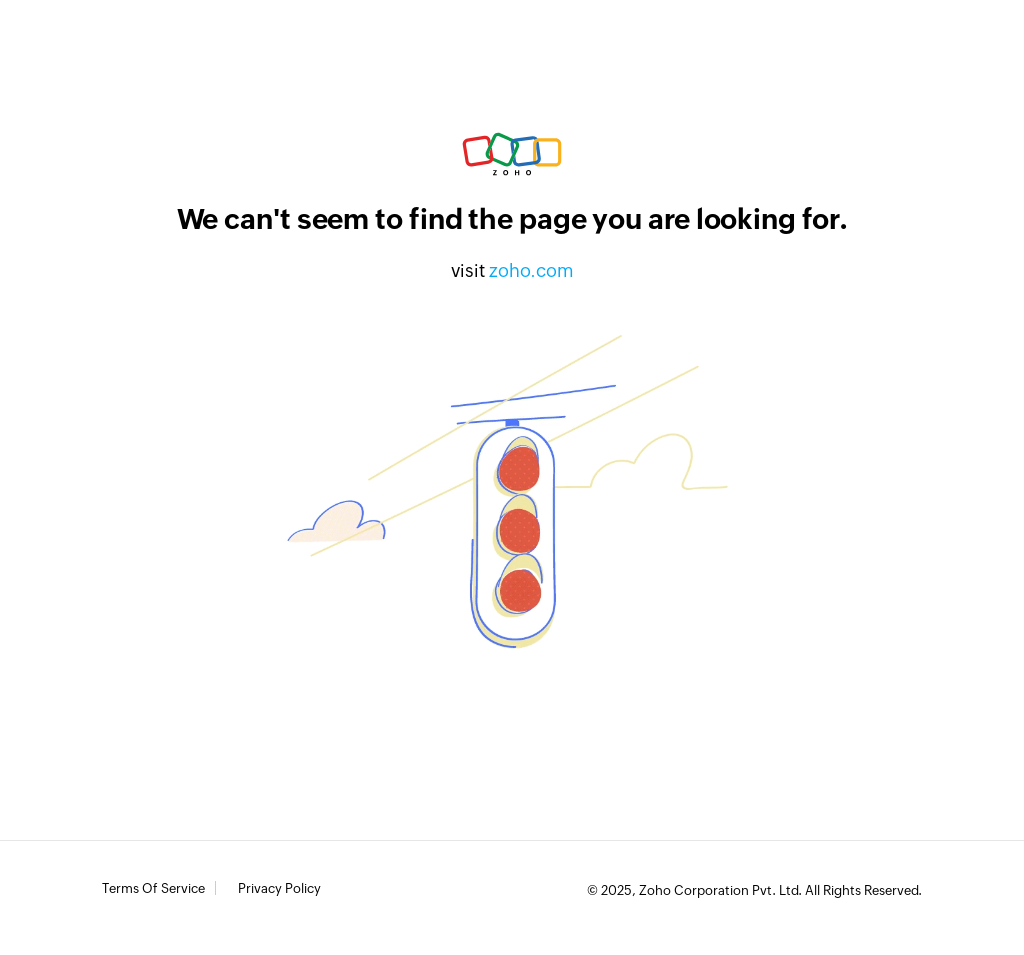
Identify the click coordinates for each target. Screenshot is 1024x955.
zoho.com (531, 270)
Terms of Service (153, 889)
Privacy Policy (279, 889)
